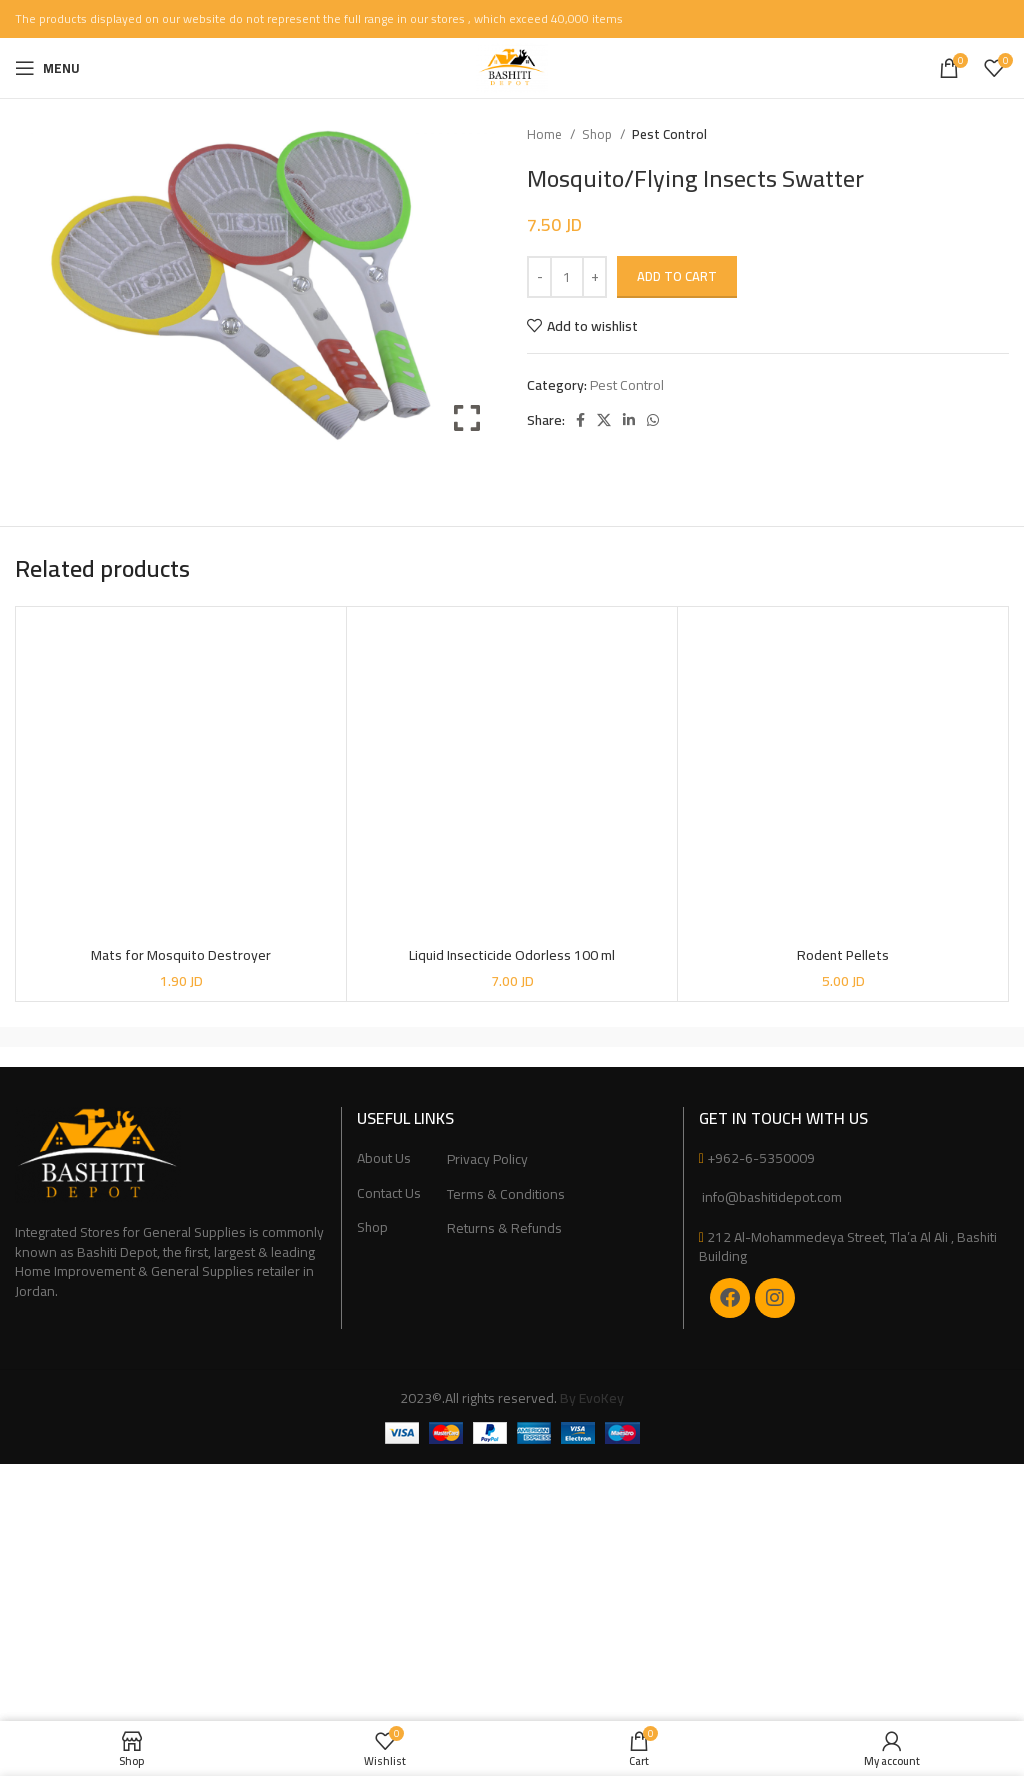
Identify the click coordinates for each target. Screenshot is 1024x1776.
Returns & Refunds (504, 1229)
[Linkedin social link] (629, 420)
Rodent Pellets (843, 955)
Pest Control (669, 134)
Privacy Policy (487, 1160)
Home (546, 134)
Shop (598, 134)
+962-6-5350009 (761, 1158)
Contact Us (389, 1194)
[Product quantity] (567, 277)
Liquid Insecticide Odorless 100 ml (512, 955)
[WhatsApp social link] (653, 420)
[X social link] (604, 420)
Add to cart (677, 276)
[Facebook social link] (580, 420)
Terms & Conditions (506, 1195)
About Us (384, 1159)
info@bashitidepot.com (770, 1197)
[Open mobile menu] (47, 68)
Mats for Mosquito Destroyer (181, 955)
